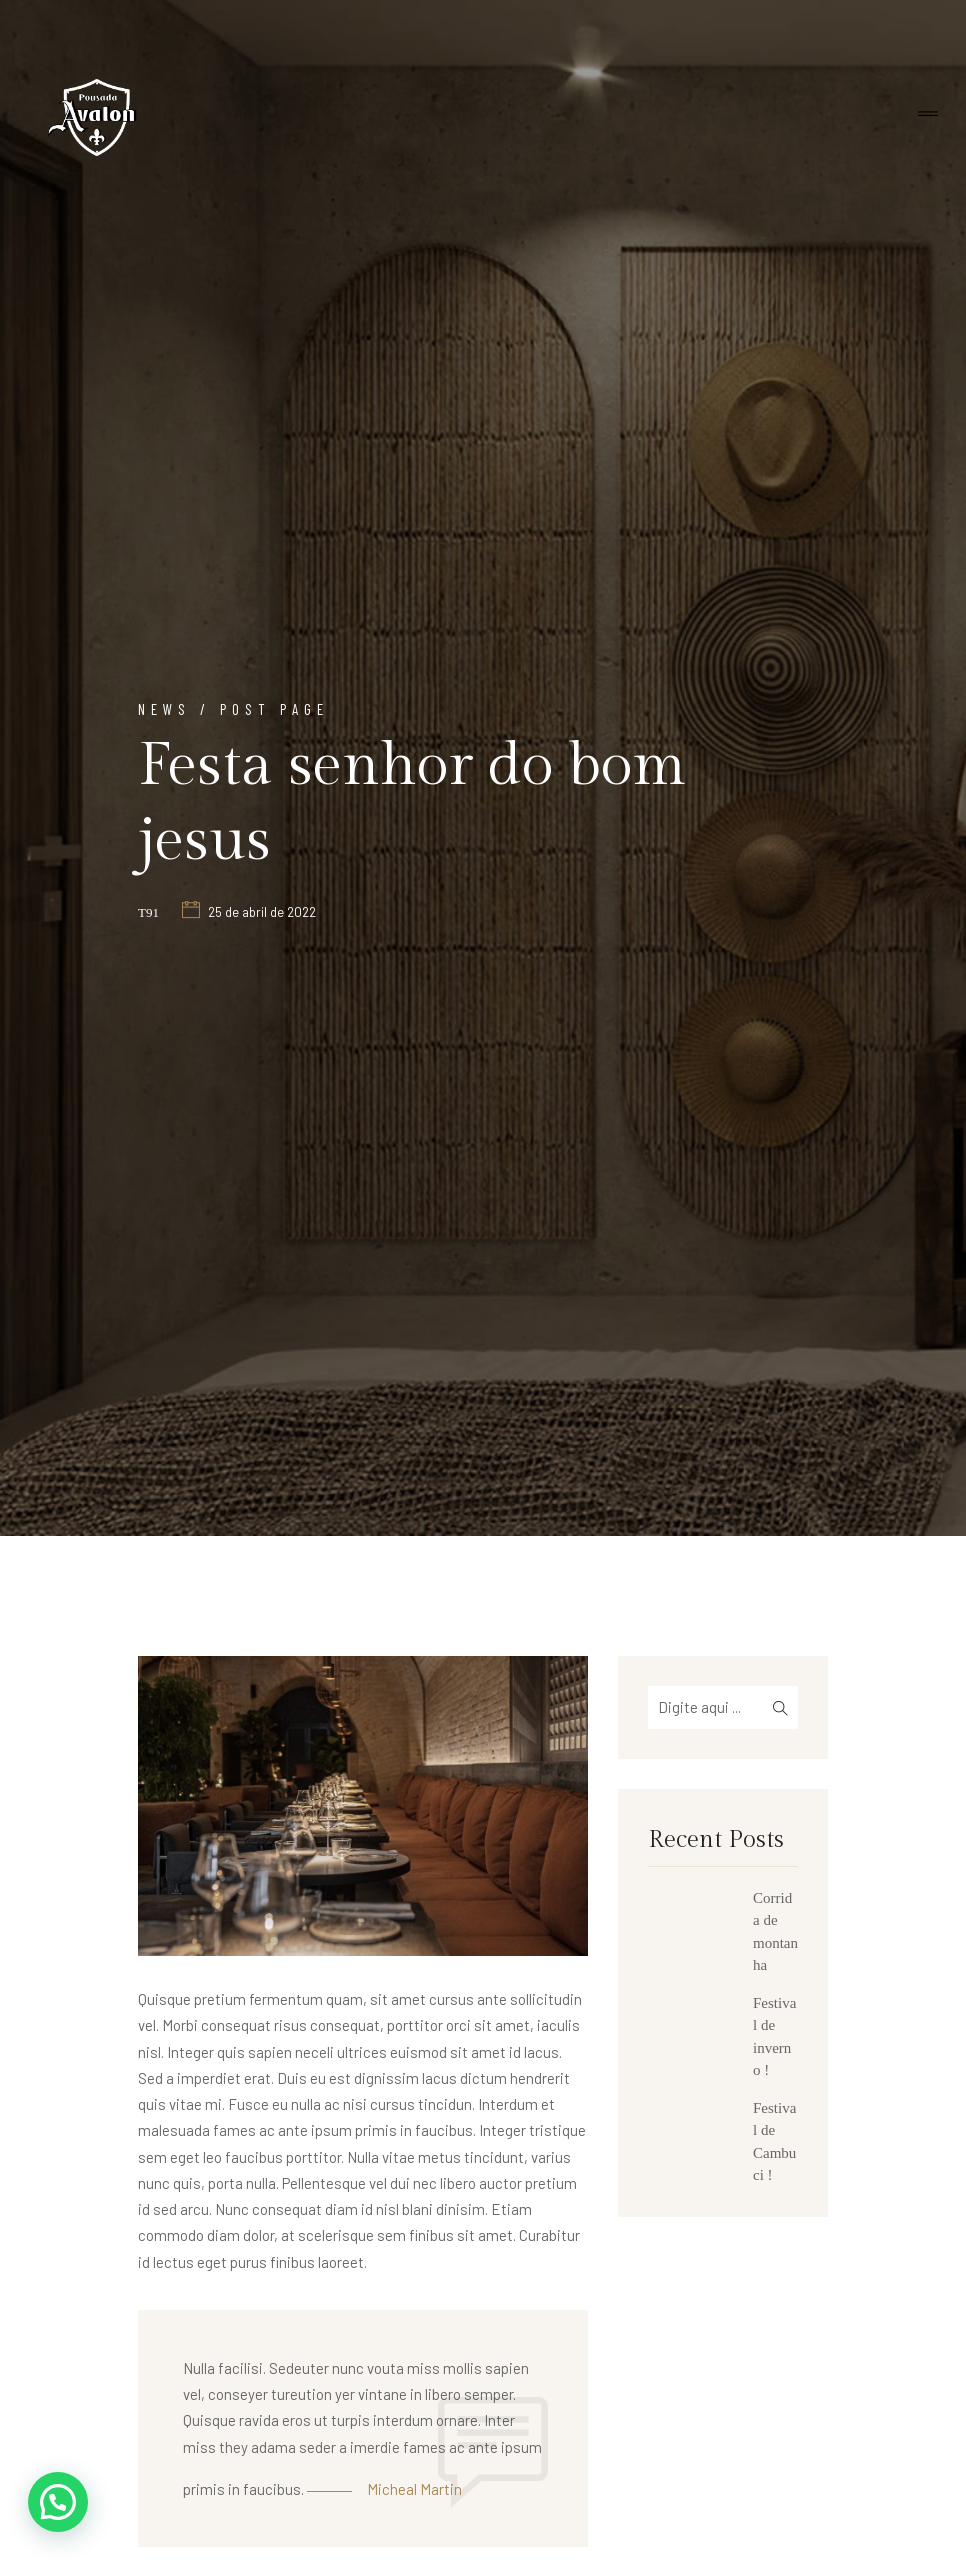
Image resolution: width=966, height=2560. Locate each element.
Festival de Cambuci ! (774, 2142)
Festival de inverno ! (774, 2037)
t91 (148, 912)
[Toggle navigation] (928, 114)
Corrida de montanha (775, 1932)
